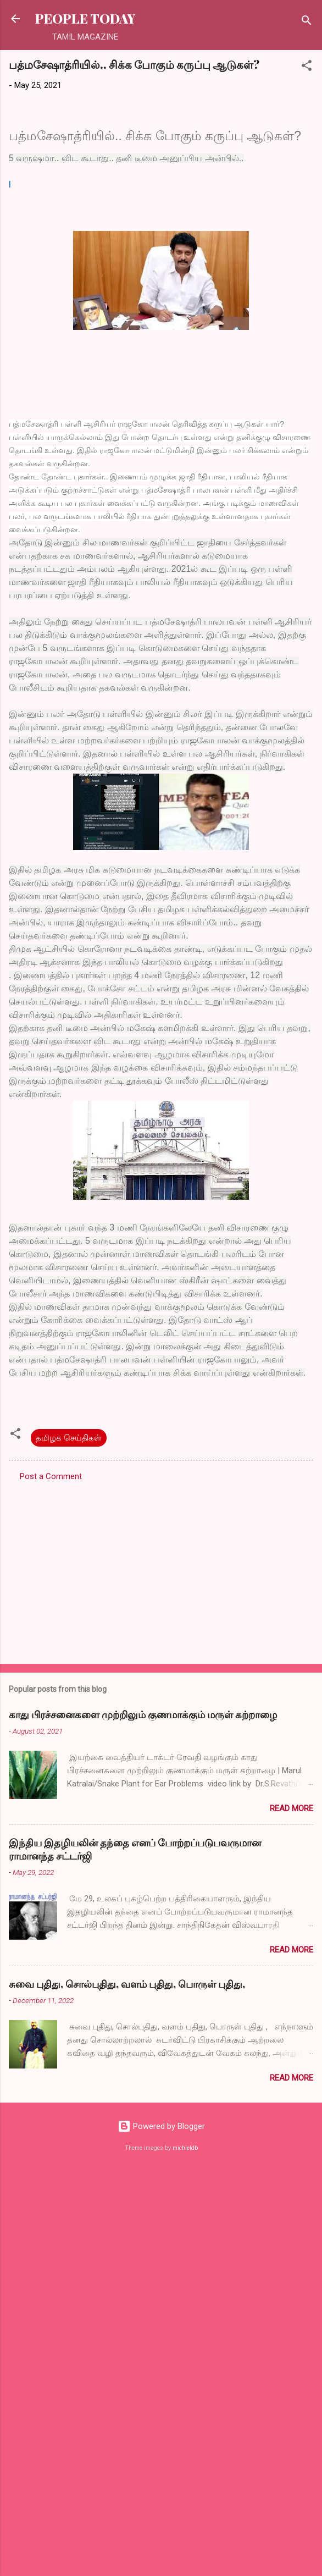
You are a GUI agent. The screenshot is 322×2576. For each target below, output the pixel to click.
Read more (291, 1808)
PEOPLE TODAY (85, 18)
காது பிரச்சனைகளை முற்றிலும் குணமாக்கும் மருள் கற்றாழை (143, 1714)
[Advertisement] (112, 1569)
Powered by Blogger (161, 2126)
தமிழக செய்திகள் (69, 1438)
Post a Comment (51, 1476)
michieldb (185, 2148)
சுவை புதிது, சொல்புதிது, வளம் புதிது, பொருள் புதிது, (127, 1983)
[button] (306, 67)
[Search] (306, 22)
